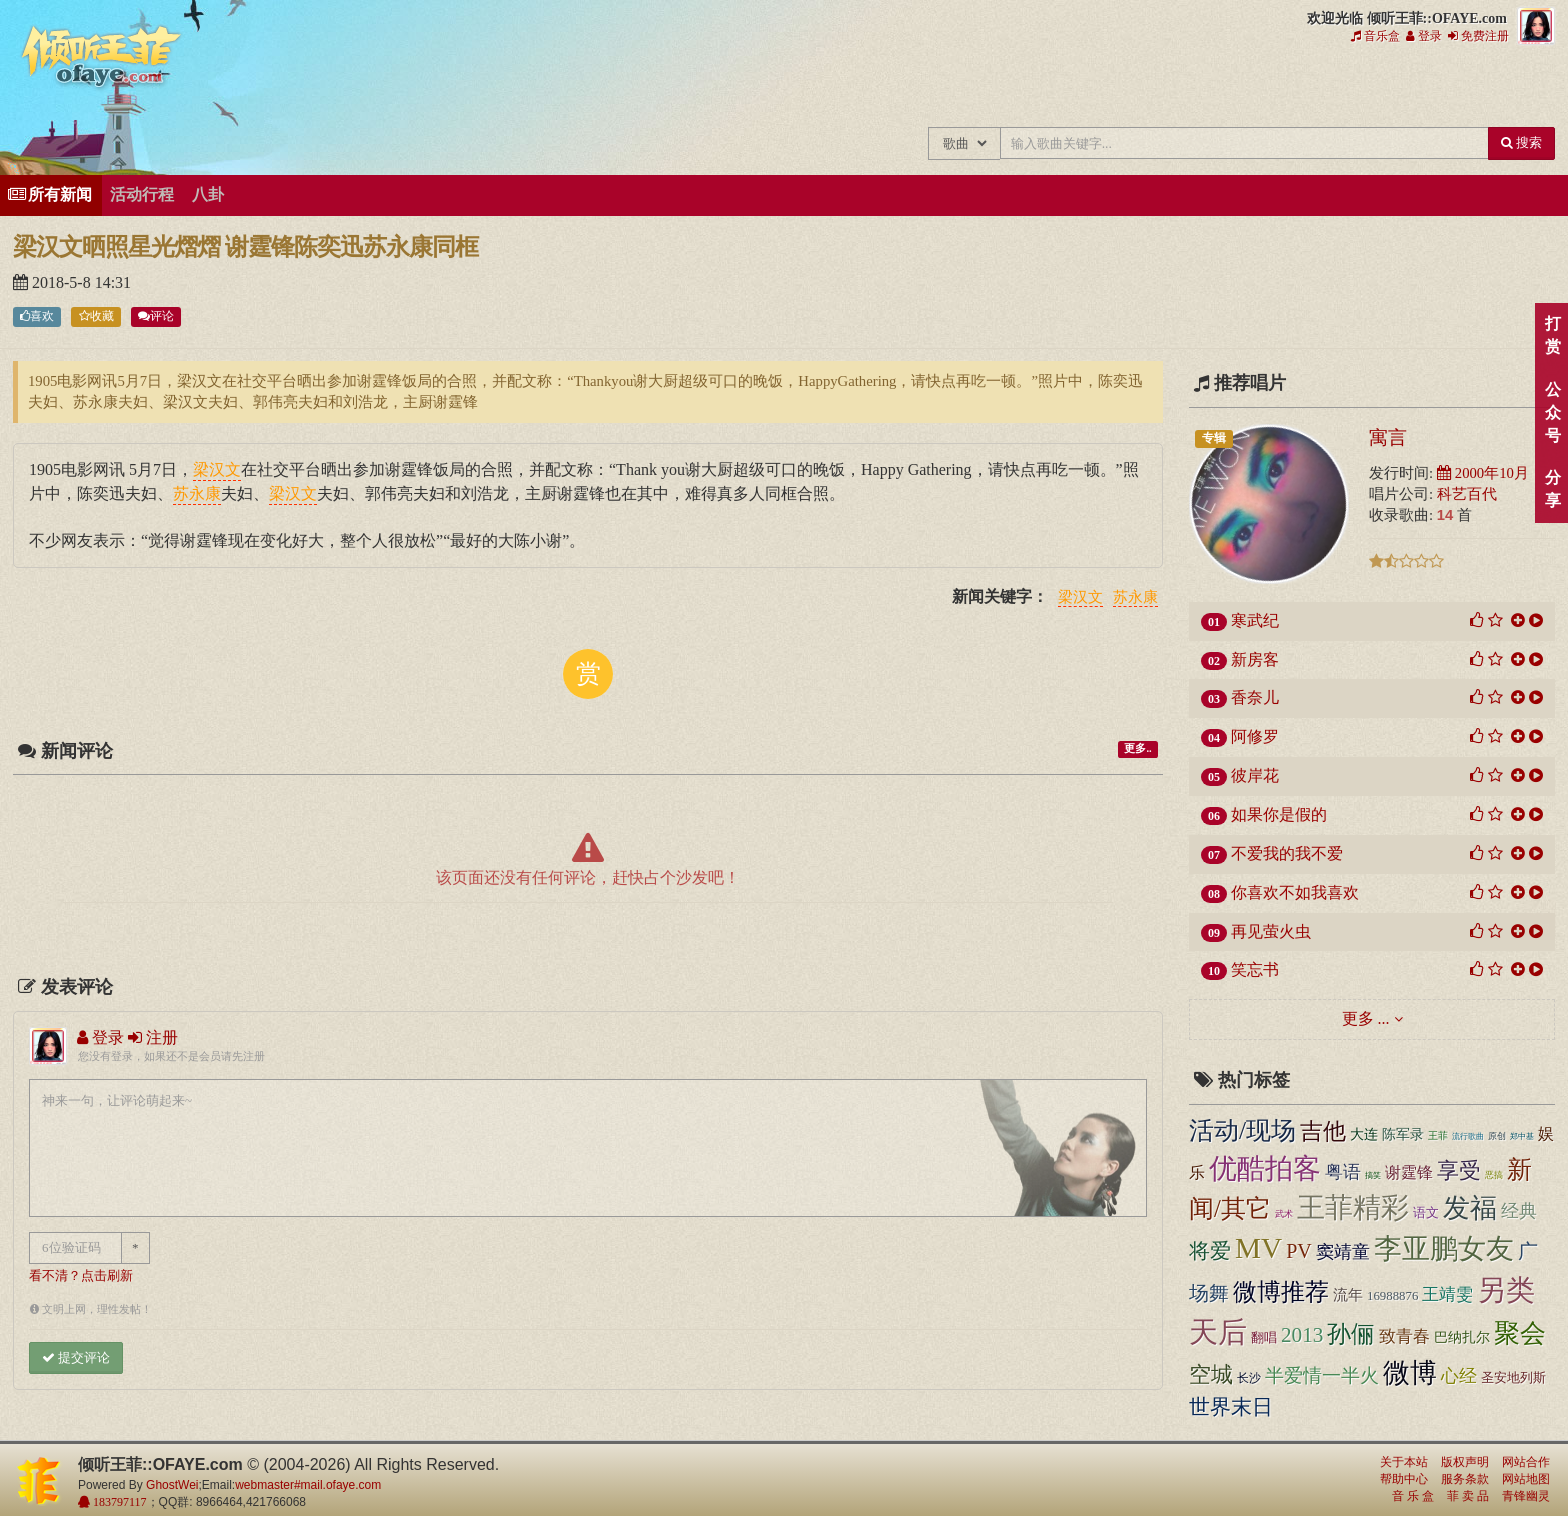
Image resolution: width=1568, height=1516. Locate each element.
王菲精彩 (1353, 1207)
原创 (1497, 1136)
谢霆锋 (1409, 1172)
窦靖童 (1343, 1252)
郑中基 (1522, 1136)
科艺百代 (1467, 494)
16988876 (1392, 1296)
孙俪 (1351, 1333)
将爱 (1210, 1251)
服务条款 (1465, 1479)
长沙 (1249, 1378)
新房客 (1255, 659)
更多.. (1137, 749)
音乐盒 (1375, 36)
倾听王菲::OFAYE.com (102, 60)
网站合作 (1526, 1462)
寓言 (1388, 437)
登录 (1424, 36)
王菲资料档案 (1459, 88)
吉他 (1323, 1131)
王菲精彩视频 (1191, 88)
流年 (1348, 1295)
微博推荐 (1281, 1292)
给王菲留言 (1325, 88)
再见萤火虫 (1271, 931)
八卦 (208, 194)
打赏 (1552, 335)
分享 (1552, 489)
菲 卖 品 (1468, 1496)
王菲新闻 (1057, 88)
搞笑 (1373, 1175)
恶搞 (1494, 1175)
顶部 (1538, 920)
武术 (1284, 1214)
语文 (1426, 1212)
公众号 (1552, 412)
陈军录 (1403, 1134)
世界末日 (1231, 1407)
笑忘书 (1255, 969)
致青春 (1404, 1336)
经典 (1519, 1211)
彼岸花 (1255, 775)
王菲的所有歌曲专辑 (990, 88)
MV (1258, 1248)
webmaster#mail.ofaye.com (308, 1485)
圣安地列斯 (1513, 1377)
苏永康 (1135, 598)
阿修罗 (1255, 736)
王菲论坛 (1258, 88)
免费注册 (1478, 36)
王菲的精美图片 (1124, 88)
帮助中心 (1404, 1479)
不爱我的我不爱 (1287, 853)
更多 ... (1366, 1018)
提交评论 (76, 1357)
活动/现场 (1242, 1130)
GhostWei (172, 1485)
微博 (1410, 1373)
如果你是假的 (1279, 814)
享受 (1459, 1170)
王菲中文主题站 (923, 88)
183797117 (118, 1502)
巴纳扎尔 (1462, 1337)
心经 (1459, 1376)
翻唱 (1264, 1337)
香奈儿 (1255, 697)
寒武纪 (1255, 620)
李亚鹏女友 (1444, 1248)
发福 (1470, 1208)
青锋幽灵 (1526, 1496)
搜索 (1521, 142)
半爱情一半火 (1322, 1375)
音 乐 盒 (1413, 1496)
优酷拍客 (1265, 1168)
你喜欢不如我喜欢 (1295, 892)
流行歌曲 (1468, 1136)
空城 (1211, 1374)
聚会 (1520, 1333)
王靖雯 (1447, 1294)
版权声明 (1465, 1462)
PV (1299, 1251)
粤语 (1343, 1172)
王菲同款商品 (1526, 88)
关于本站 (1404, 1462)
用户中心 (1392, 88)
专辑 (1214, 438)
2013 (1302, 1335)
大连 (1364, 1134)
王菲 (1438, 1135)
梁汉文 (1080, 598)
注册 (153, 1037)
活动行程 (142, 194)
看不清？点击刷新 (81, 1276)
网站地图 (1526, 1479)
